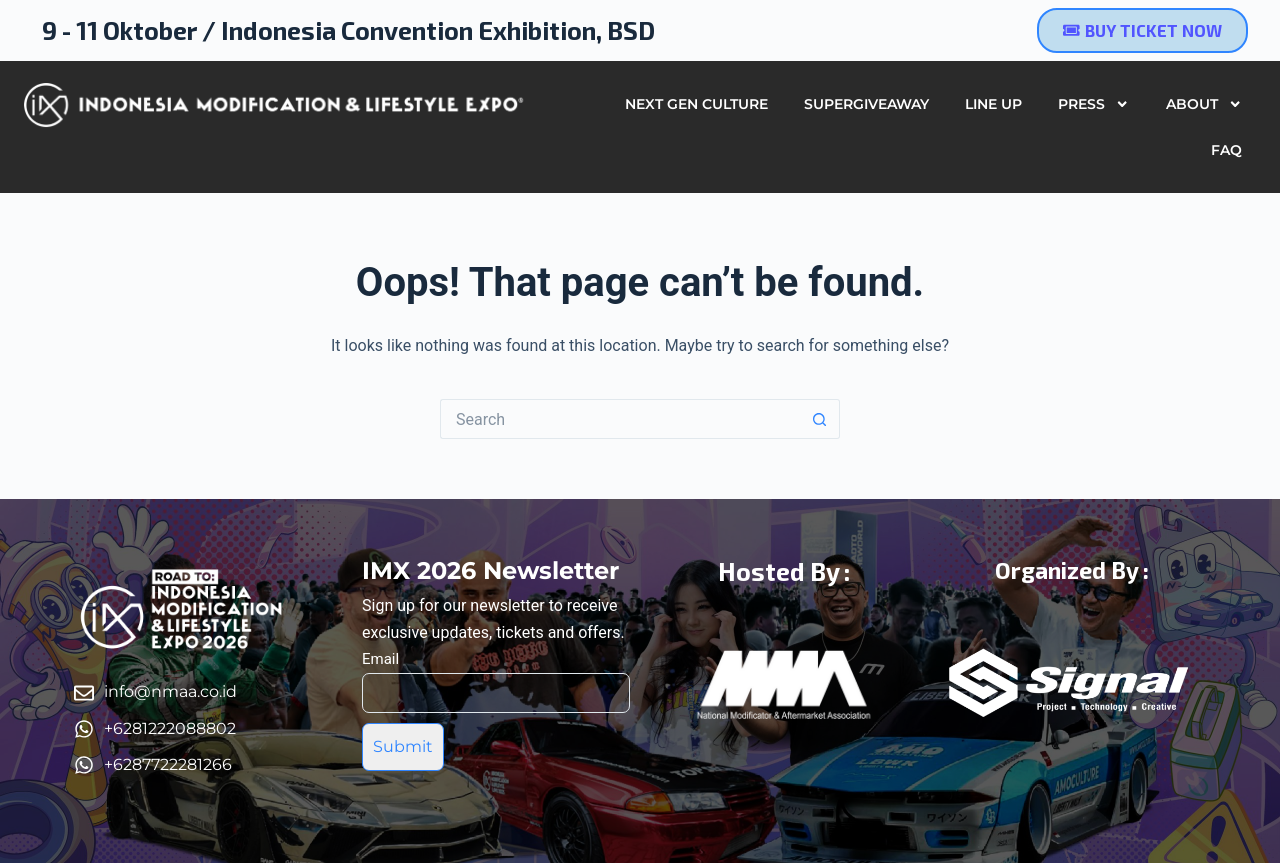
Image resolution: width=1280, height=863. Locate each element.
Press (1093, 104)
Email (380, 659)
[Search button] (820, 419)
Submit (403, 746)
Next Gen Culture (696, 104)
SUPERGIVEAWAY (866, 104)
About (1204, 104)
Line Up (993, 104)
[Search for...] (620, 419)
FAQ (1226, 150)
